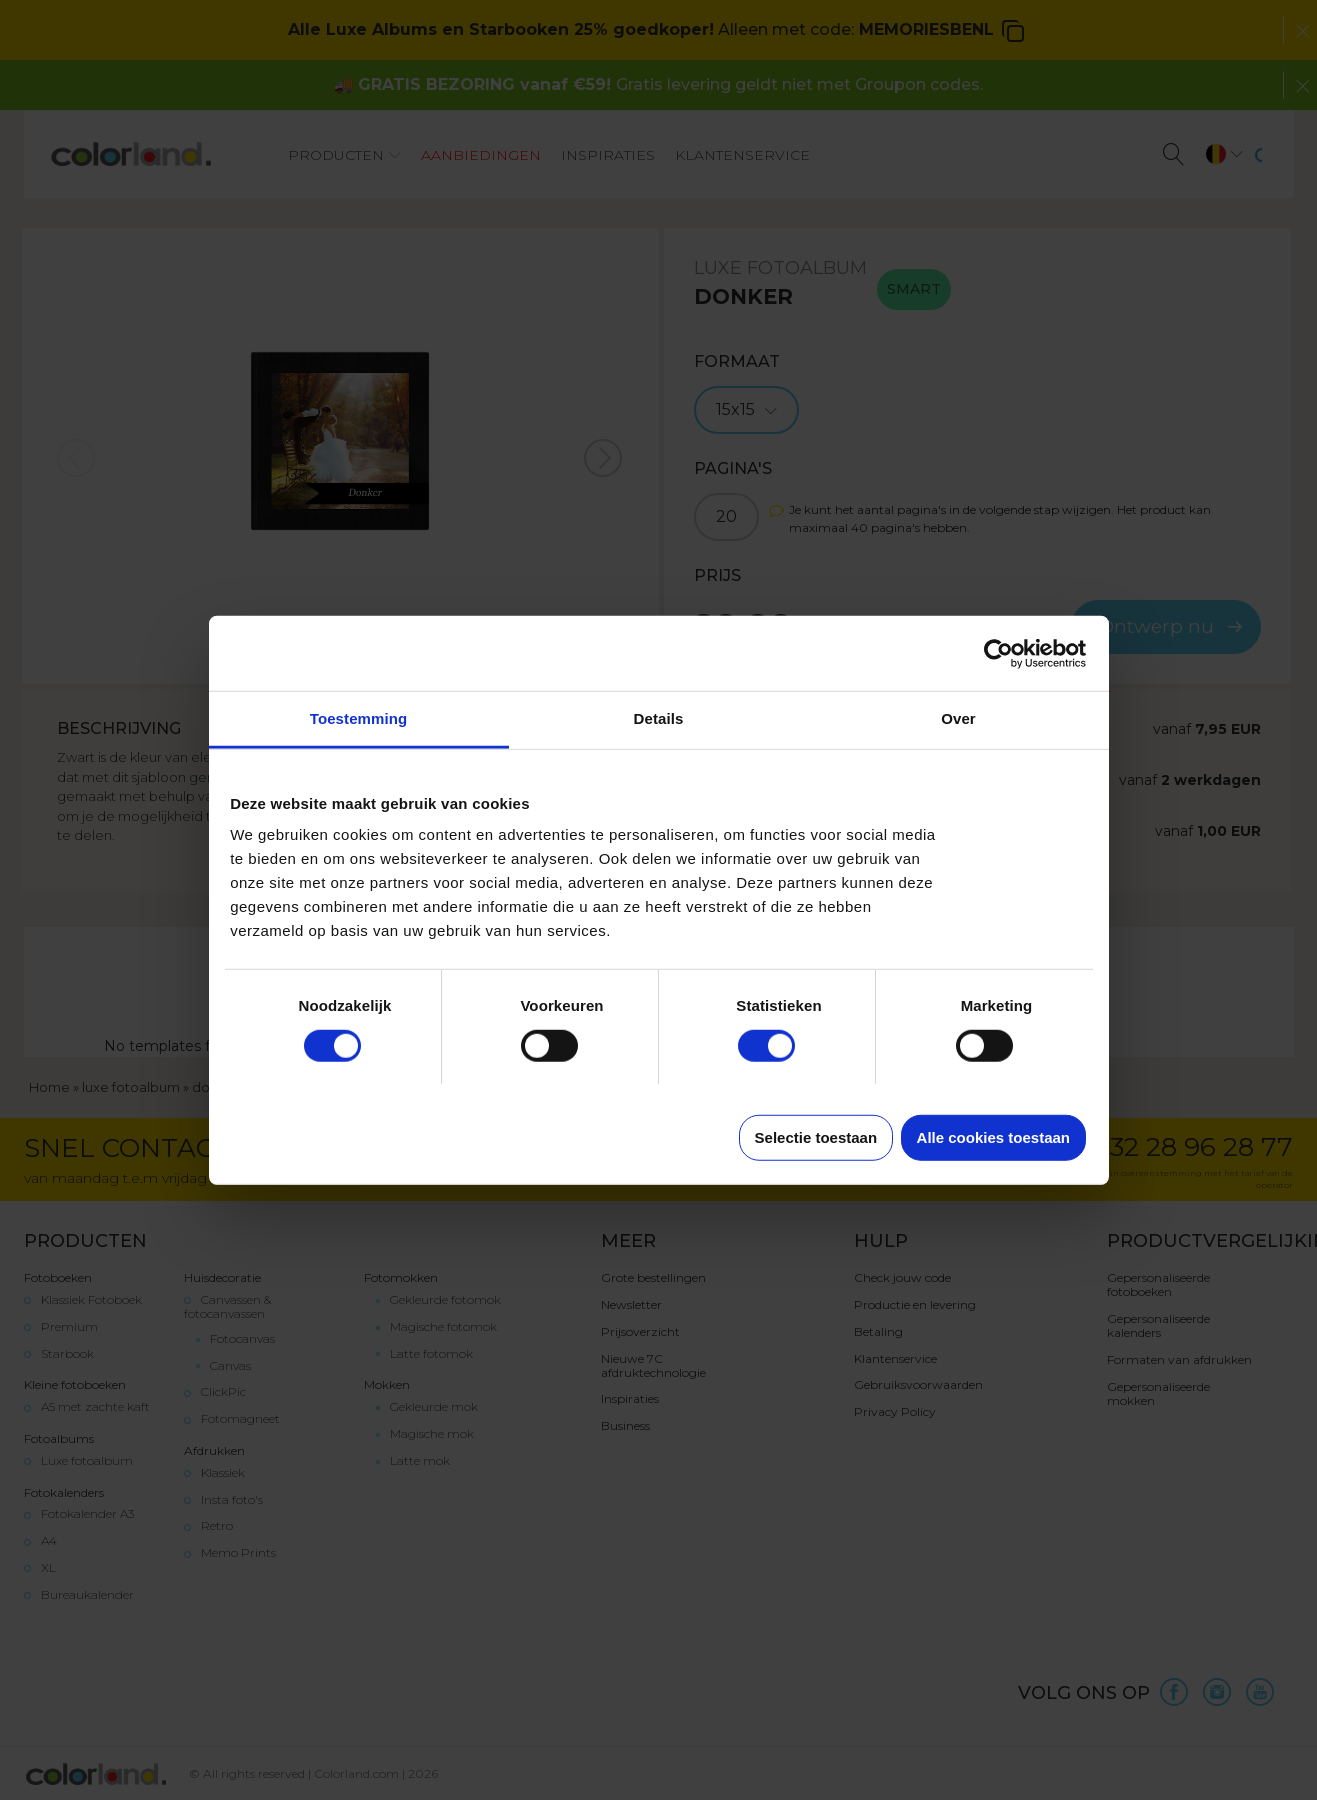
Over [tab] (958, 718)
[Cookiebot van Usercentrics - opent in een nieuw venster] (998, 653)
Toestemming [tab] (359, 718)
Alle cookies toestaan (993, 1137)
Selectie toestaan (816, 1137)
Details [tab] (659, 718)
